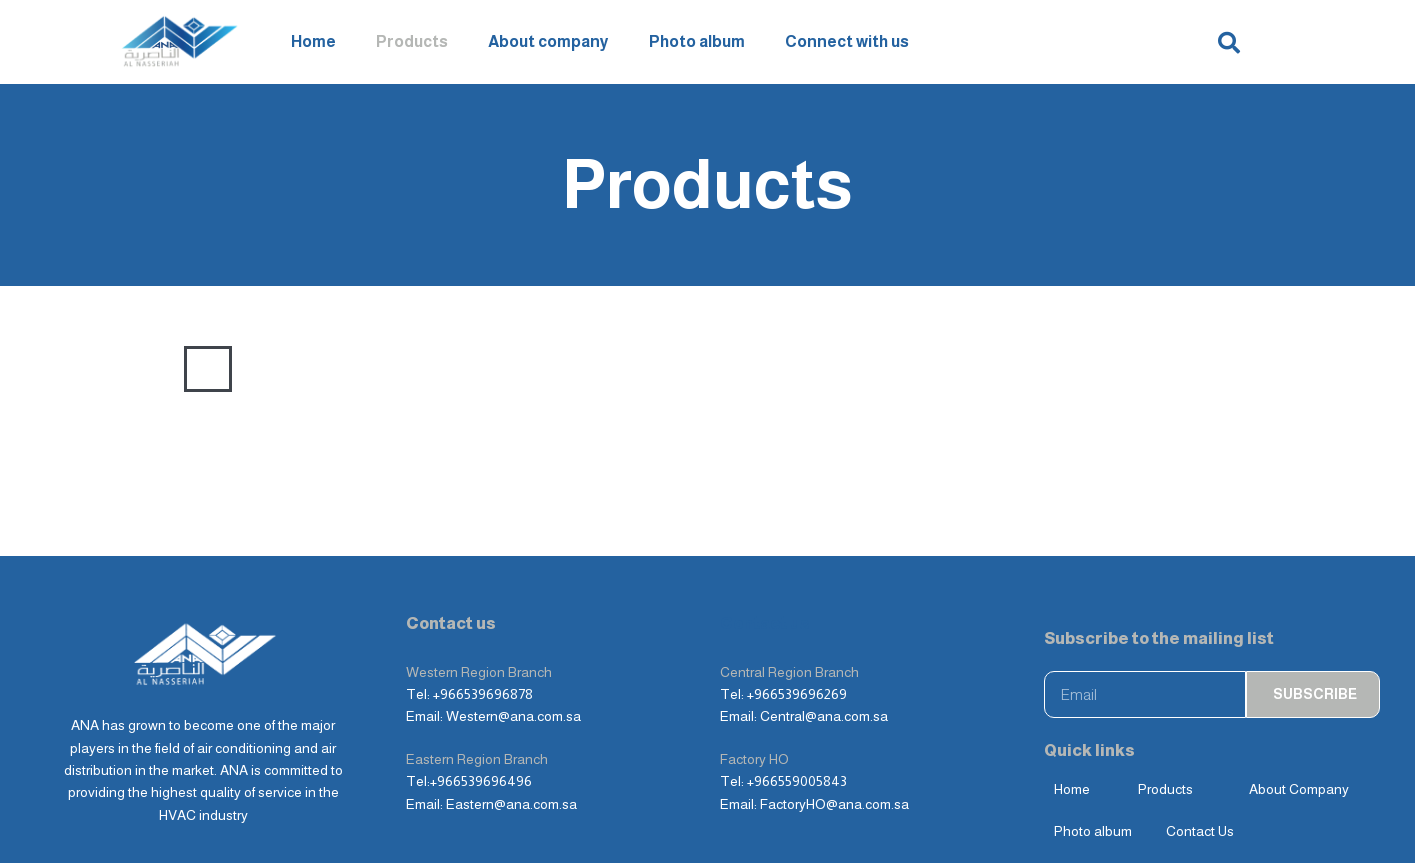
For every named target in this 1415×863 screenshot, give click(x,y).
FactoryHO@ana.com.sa (834, 804)
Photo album (697, 41)
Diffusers (332, 369)
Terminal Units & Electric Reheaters (732, 369)
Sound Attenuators (1084, 369)
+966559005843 (797, 781)
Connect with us (847, 41)
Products (412, 41)
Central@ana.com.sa (824, 716)
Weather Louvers (445, 369)
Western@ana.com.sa (513, 716)
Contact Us (1200, 831)
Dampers (557, 369)
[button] (1229, 43)
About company (548, 41)
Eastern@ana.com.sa (511, 804)
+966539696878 (483, 694)
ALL (208, 369)
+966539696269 (797, 694)
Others (1196, 369)
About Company (1299, 789)
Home (313, 41)
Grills (260, 369)
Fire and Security (937, 369)
